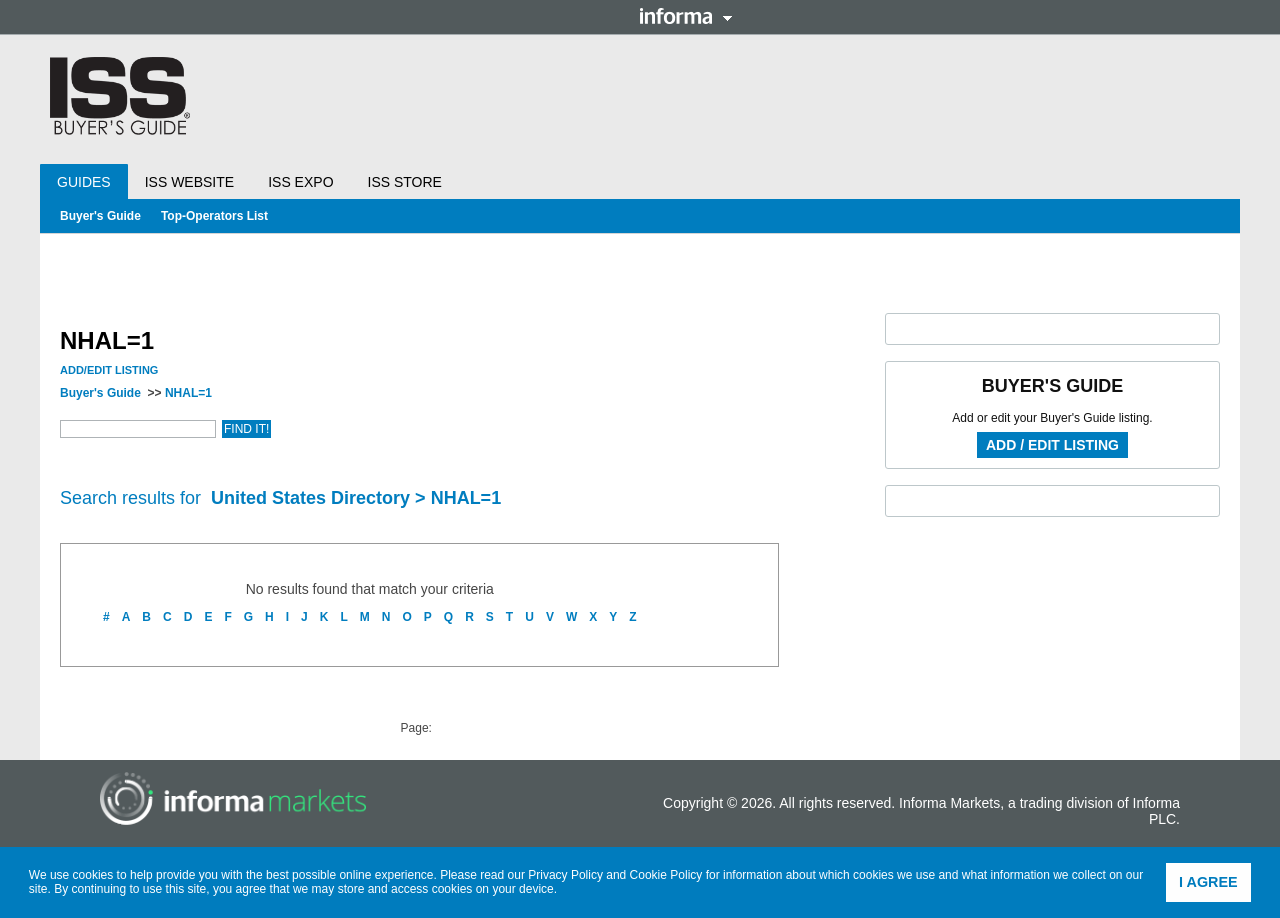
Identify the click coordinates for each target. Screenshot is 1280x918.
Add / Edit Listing (1052, 445)
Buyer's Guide (100, 216)
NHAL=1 (188, 393)
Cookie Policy (666, 875)
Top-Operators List (214, 216)
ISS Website (189, 182)
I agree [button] (1208, 882)
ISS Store (405, 182)
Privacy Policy (565, 875)
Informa (686, 16)
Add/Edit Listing (109, 370)
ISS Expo (300, 182)
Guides (84, 182)
